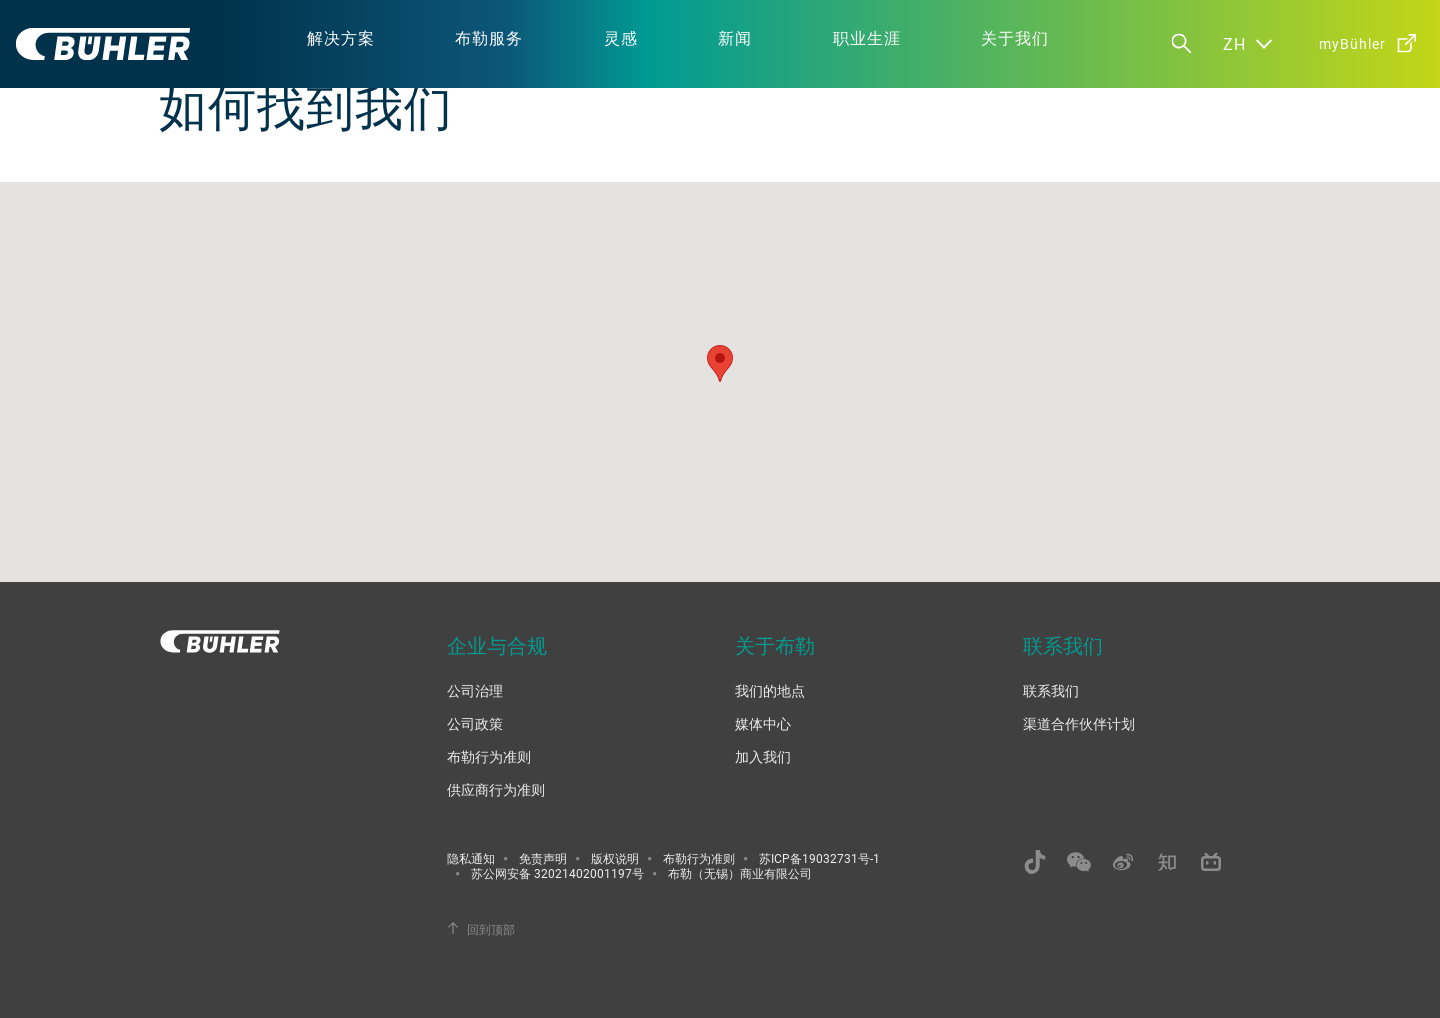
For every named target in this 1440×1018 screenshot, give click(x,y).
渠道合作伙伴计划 (1079, 723)
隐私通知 (471, 858)
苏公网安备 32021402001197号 (557, 873)
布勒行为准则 (489, 756)
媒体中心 (763, 723)
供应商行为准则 (496, 789)
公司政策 (475, 723)
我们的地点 (770, 690)
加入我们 (763, 756)
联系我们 (1051, 690)
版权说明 (615, 858)
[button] (720, 363)
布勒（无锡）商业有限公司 (740, 873)
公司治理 (475, 690)
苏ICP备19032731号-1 (819, 858)
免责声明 (543, 858)
